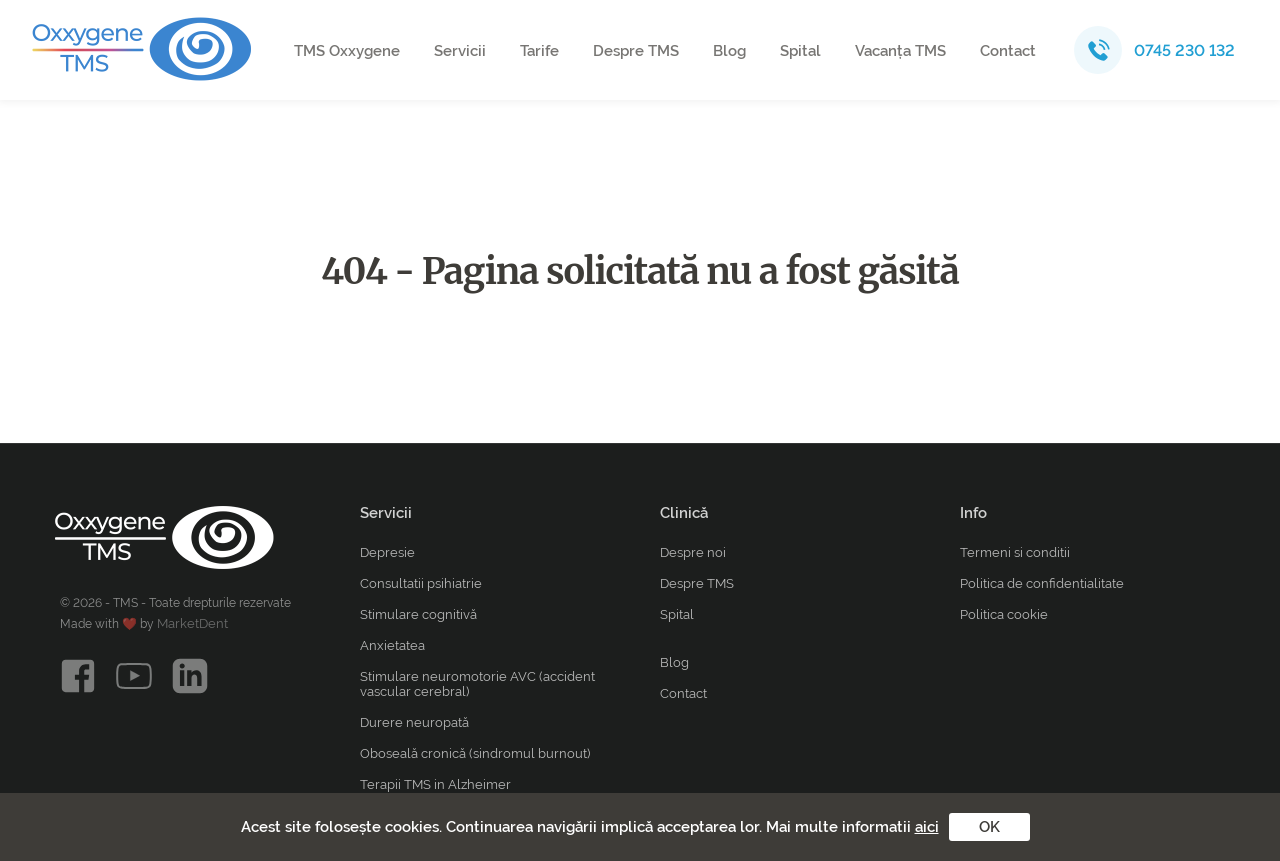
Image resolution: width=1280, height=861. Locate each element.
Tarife (539, 50)
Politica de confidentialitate (1042, 583)
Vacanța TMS (900, 50)
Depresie (387, 552)
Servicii (460, 50)
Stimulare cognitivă (418, 614)
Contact (1008, 50)
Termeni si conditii (1015, 552)
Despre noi (693, 552)
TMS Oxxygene (347, 50)
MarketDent (192, 623)
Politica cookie (1004, 614)
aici (927, 827)
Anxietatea (392, 645)
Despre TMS (636, 50)
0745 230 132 (1184, 50)
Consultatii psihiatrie (421, 583)
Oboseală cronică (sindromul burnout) (475, 753)
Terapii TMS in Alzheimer (435, 784)
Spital (800, 50)
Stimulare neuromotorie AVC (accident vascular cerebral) (477, 684)
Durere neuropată (414, 722)
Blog (729, 50)
